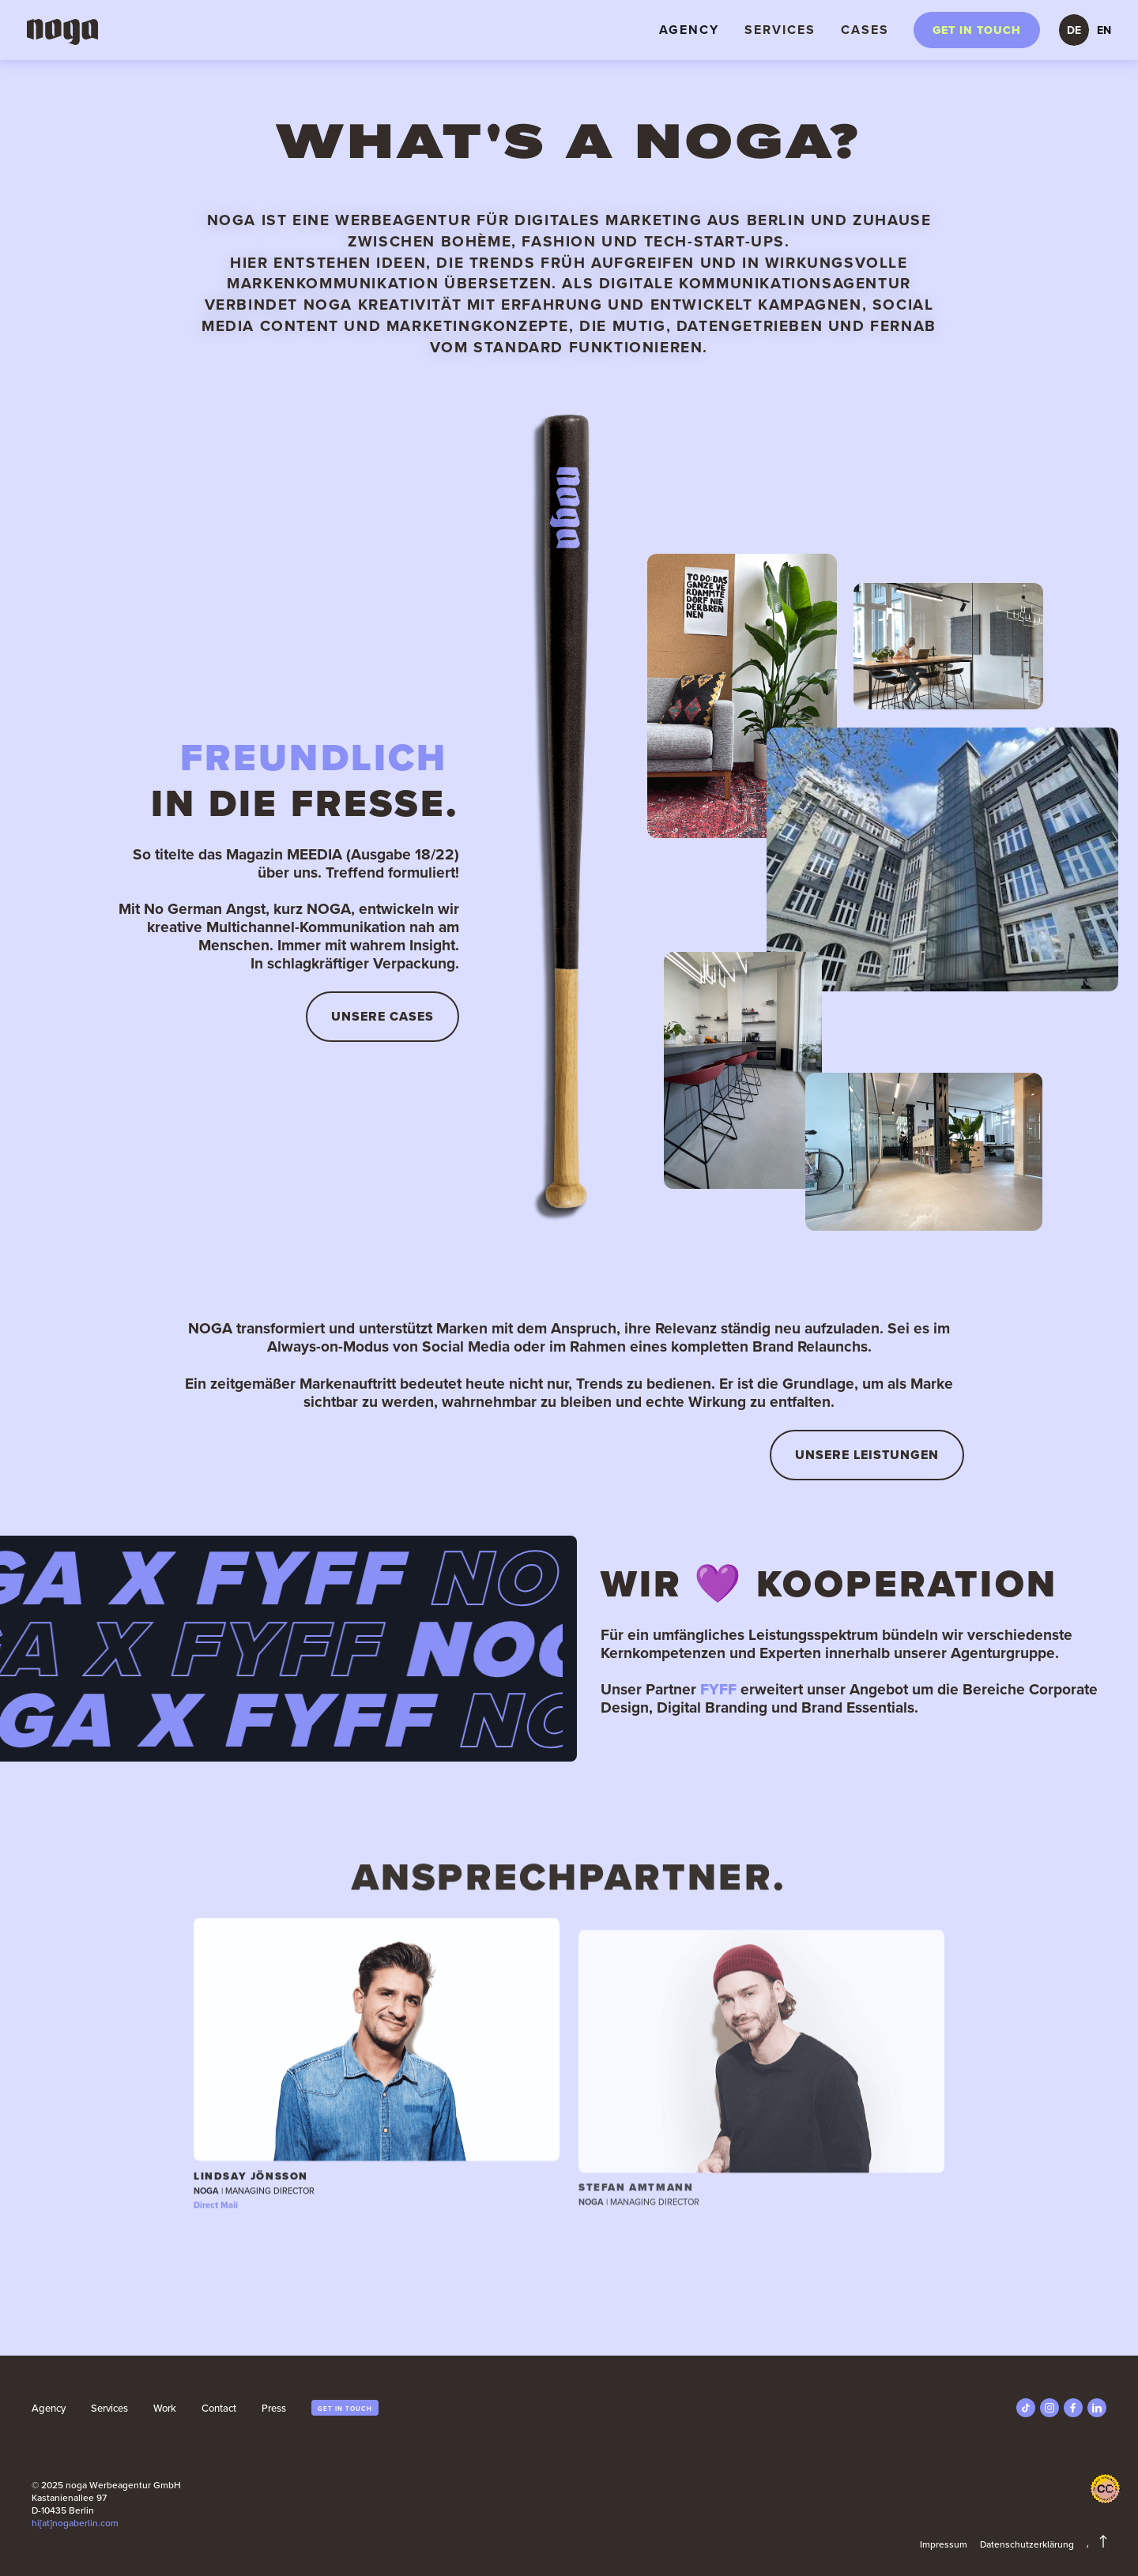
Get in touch (977, 30)
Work (164, 2408)
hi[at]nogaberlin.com (75, 2522)
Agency (689, 30)
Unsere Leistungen (867, 1455)
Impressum (943, 2544)
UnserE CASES (382, 1016)
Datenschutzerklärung (1027, 2544)
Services (780, 30)
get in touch (345, 2408)
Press (274, 2408)
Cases (865, 30)
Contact (219, 2408)
